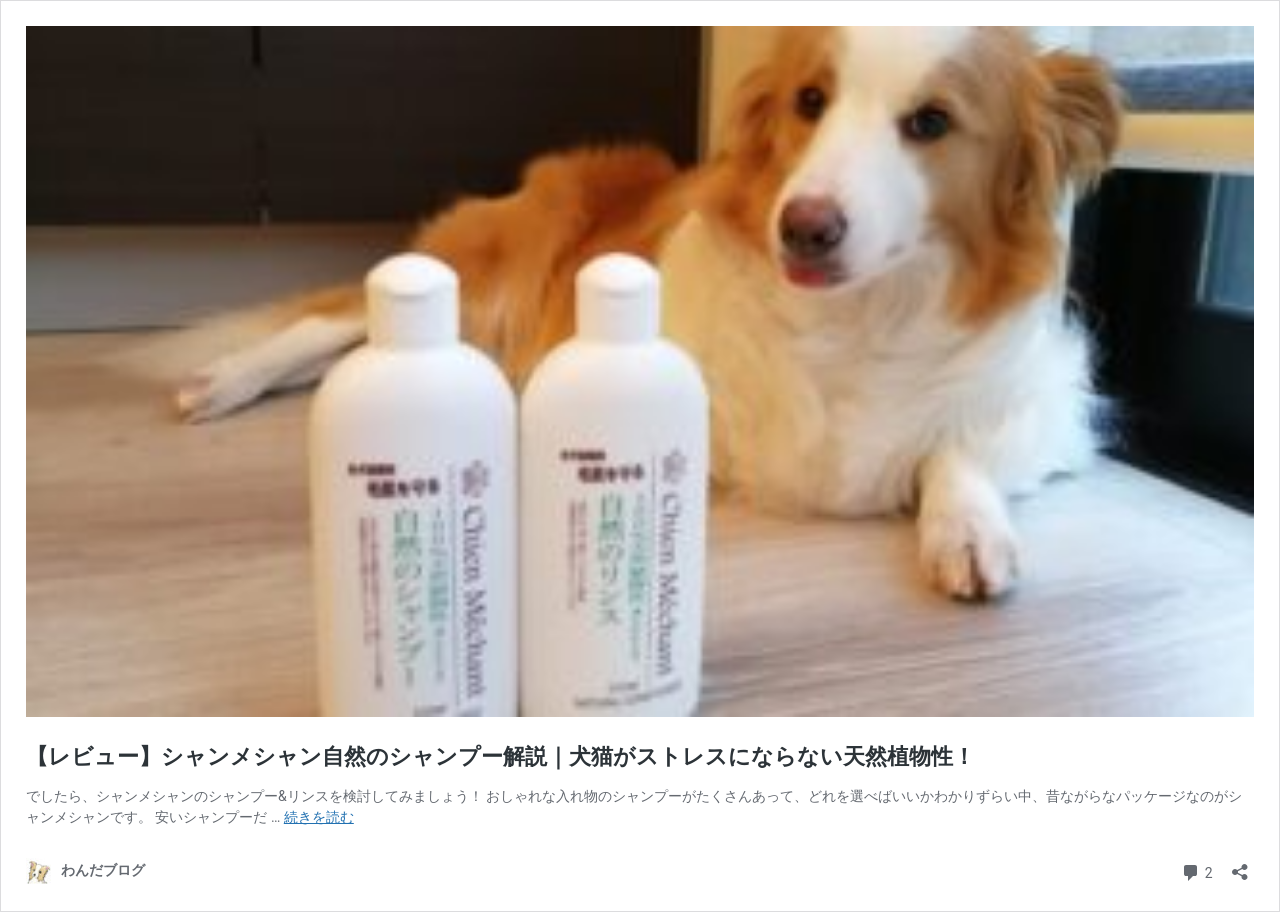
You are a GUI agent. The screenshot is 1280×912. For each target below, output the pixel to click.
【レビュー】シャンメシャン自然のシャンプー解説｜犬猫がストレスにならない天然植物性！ (500, 756)
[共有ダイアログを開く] (1240, 865)
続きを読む (319, 817)
